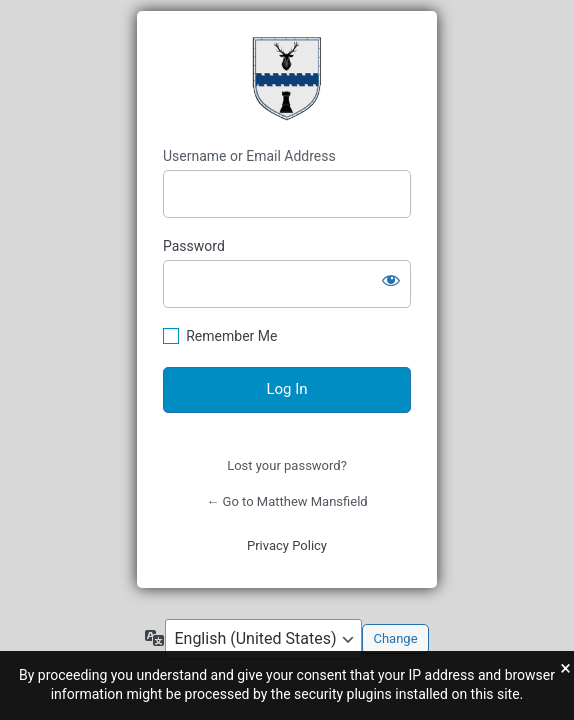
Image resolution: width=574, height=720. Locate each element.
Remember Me (231, 336)
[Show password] (391, 280)
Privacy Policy (287, 545)
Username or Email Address (249, 156)
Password (194, 246)
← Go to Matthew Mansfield (286, 501)
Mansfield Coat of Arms (287, 79)
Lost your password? (287, 465)
